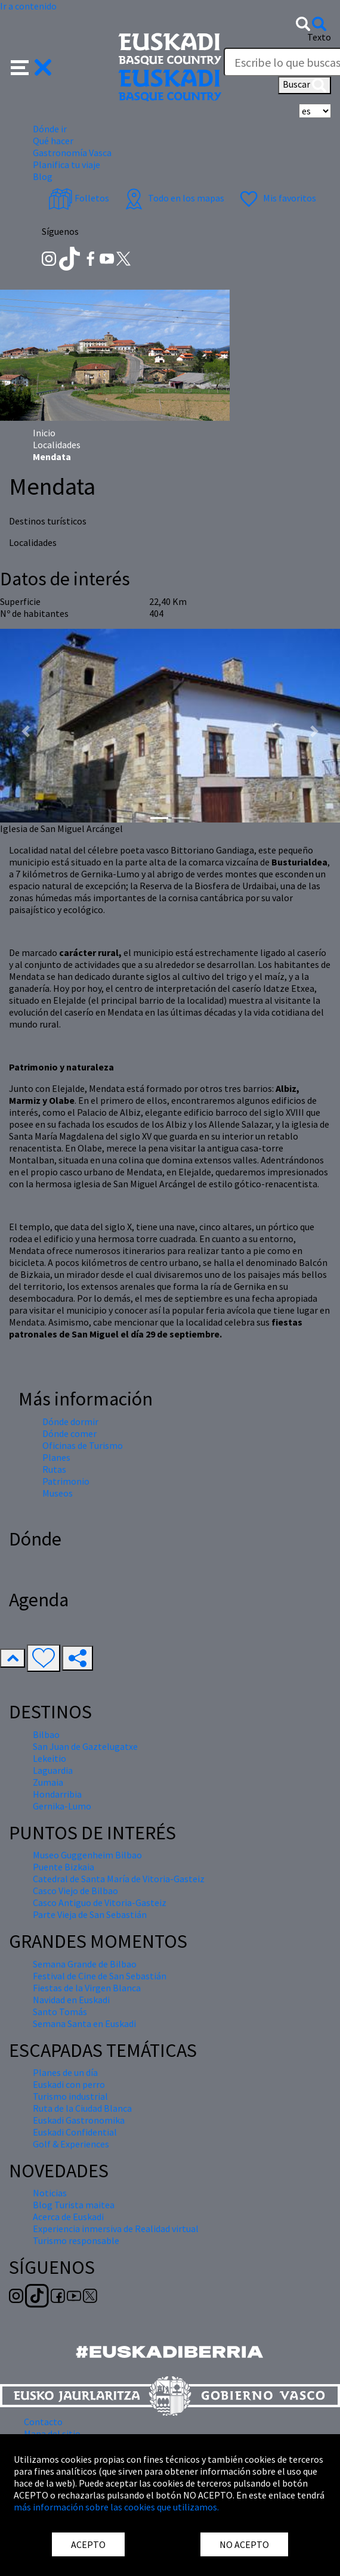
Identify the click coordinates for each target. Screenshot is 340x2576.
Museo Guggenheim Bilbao (87, 1855)
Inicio (44, 433)
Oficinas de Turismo (82, 1445)
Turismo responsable (76, 2240)
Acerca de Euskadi (68, 2217)
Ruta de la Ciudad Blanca (82, 2108)
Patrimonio (65, 1481)
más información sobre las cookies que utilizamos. (116, 2507)
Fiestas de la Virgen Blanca (87, 1988)
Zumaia (48, 1782)
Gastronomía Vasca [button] (72, 153)
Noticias (50, 2193)
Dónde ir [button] (50, 129)
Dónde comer (69, 1433)
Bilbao (46, 1734)
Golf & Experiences (71, 2144)
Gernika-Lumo (62, 1806)
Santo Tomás (60, 2012)
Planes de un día (65, 2072)
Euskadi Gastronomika (79, 2120)
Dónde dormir (70, 1421)
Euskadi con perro (69, 2084)
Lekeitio (49, 1758)
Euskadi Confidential (75, 2132)
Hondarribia (57, 1794)
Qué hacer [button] (53, 141)
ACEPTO (88, 2544)
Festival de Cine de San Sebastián (99, 1976)
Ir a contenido (28, 6)
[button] (31, 66)
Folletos (78, 198)
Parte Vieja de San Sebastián (90, 1914)
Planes (56, 1457)
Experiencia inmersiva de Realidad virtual (116, 2228)
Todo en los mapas (173, 198)
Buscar (304, 85)
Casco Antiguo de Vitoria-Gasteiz (99, 1902)
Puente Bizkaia (63, 1867)
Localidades (57, 445)
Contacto (43, 2422)
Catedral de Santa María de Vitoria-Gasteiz (119, 1879)
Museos (57, 1493)
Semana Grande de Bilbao (85, 1964)
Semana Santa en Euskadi (84, 2023)
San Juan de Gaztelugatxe (85, 1746)
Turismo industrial (70, 2096)
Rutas (54, 1469)
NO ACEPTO (244, 2544)
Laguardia (53, 1770)
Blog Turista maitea (74, 2205)
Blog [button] (42, 176)
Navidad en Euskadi (71, 2000)
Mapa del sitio (52, 2434)
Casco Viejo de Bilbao (75, 1891)
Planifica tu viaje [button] (66, 164)
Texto (319, 37)
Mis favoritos (276, 198)
